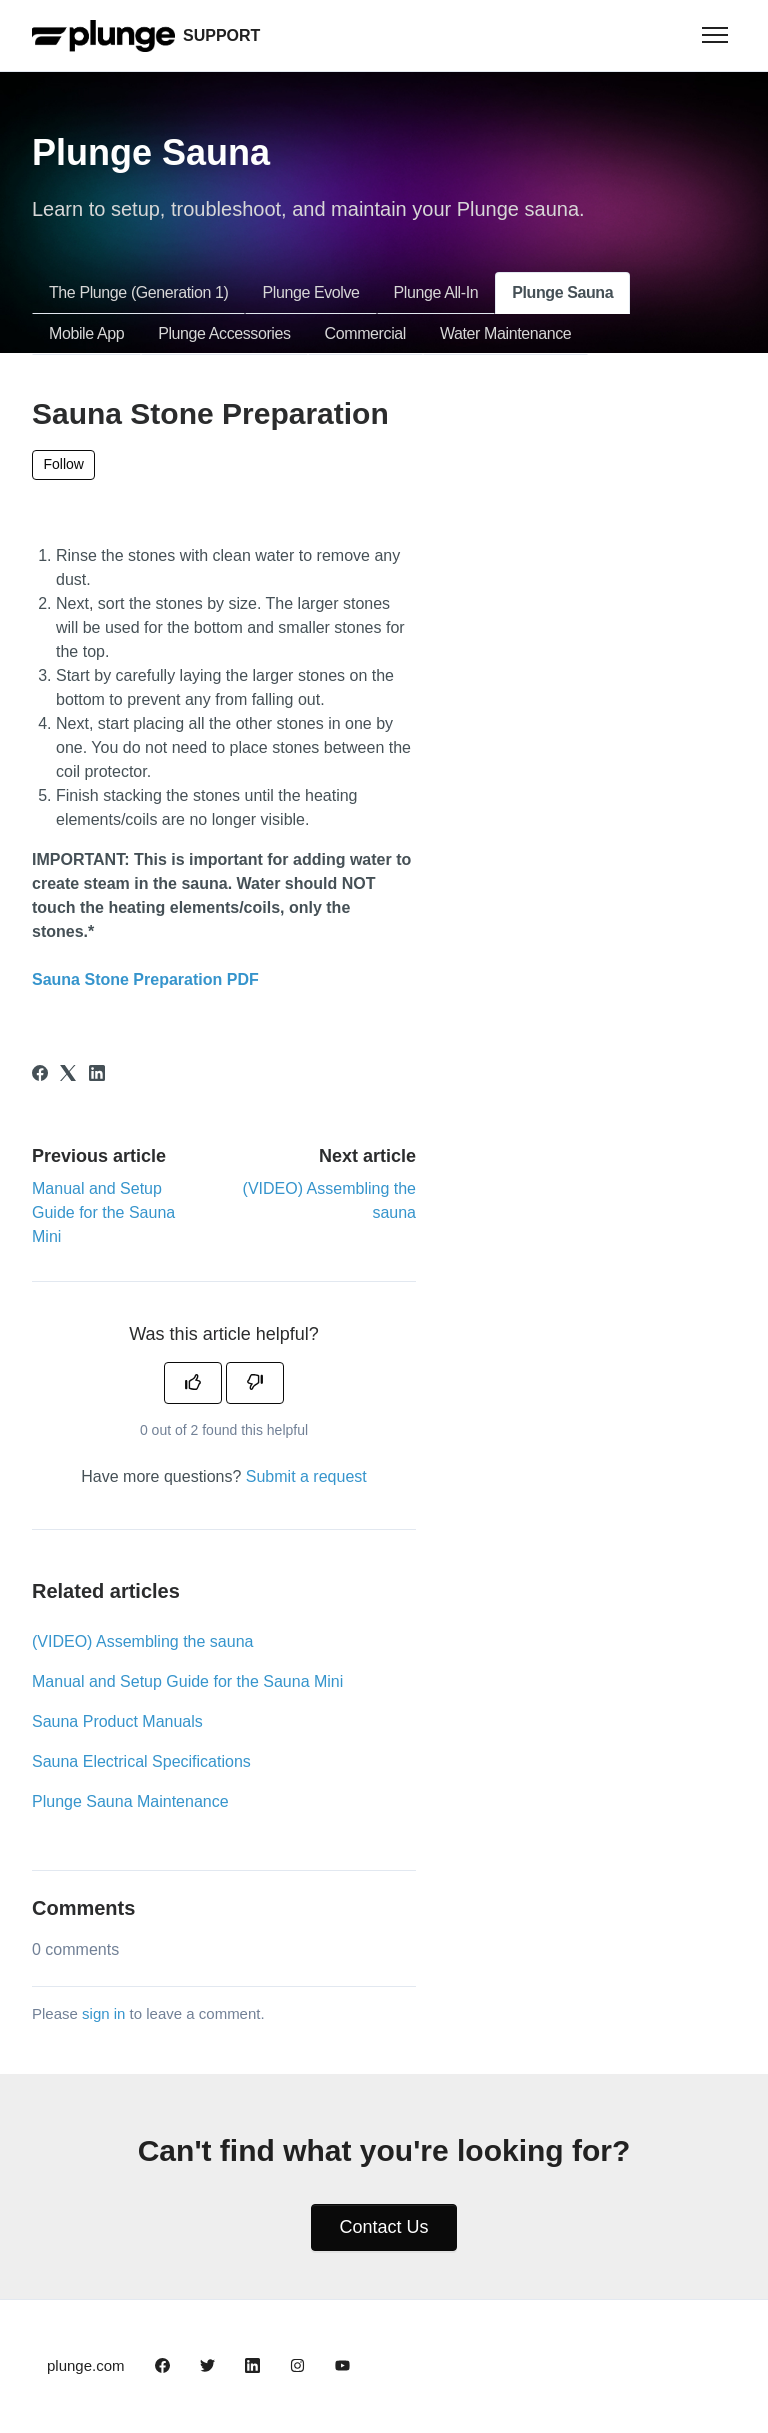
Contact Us (383, 2227)
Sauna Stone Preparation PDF (145, 979)
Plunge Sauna (562, 292)
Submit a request (306, 1476)
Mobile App (86, 333)
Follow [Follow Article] (64, 464)
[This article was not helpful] (255, 1383)
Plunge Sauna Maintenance (130, 1801)
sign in (103, 2013)
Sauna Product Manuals (117, 1721)
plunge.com (86, 2365)
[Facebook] (40, 1075)
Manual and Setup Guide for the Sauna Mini (103, 1212)
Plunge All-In (436, 292)
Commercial (365, 333)
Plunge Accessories (224, 333)
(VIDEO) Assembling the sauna (142, 1641)
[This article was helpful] (193, 1383)
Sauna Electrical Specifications (141, 1761)
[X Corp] (68, 1075)
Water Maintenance (505, 333)
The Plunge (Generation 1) (138, 292)
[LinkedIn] (97, 1075)
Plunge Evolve (310, 292)
